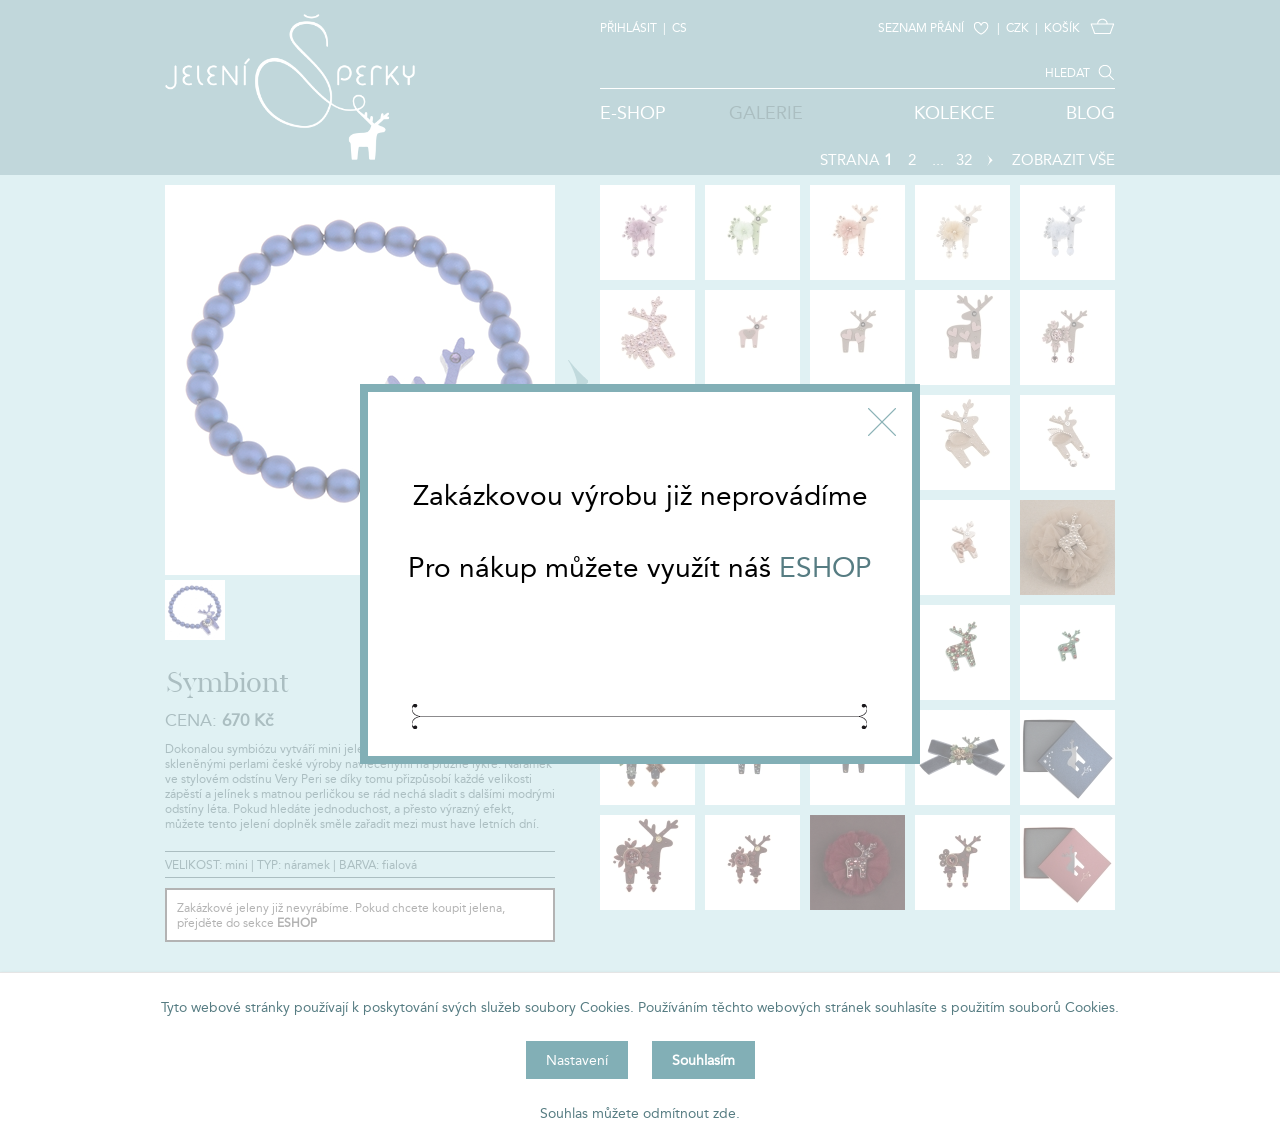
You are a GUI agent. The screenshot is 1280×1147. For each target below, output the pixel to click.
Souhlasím (703, 1060)
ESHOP (825, 567)
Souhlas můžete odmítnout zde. (640, 1113)
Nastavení (577, 1060)
